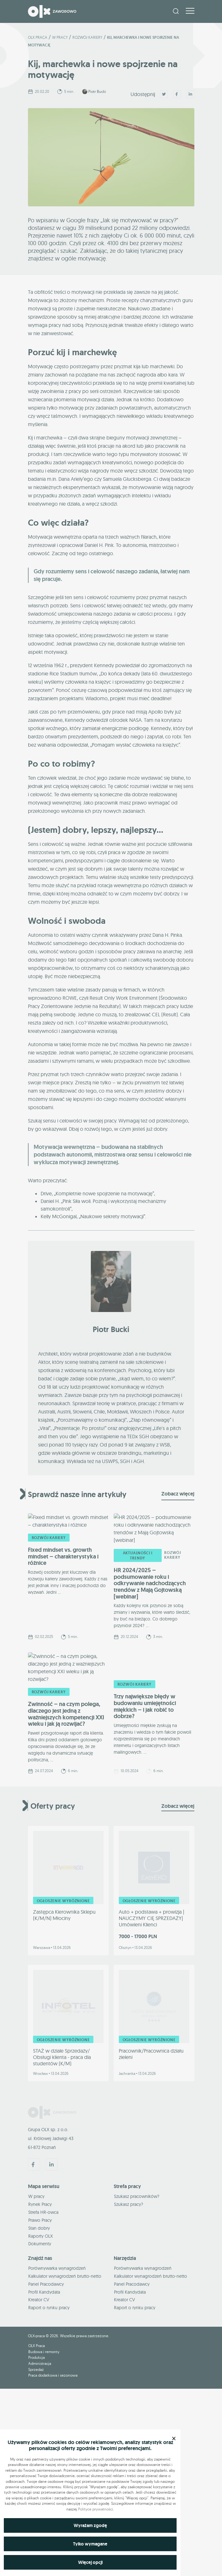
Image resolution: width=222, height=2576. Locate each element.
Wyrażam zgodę (90, 2525)
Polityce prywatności (95, 2509)
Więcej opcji (90, 2562)
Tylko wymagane (90, 2544)
